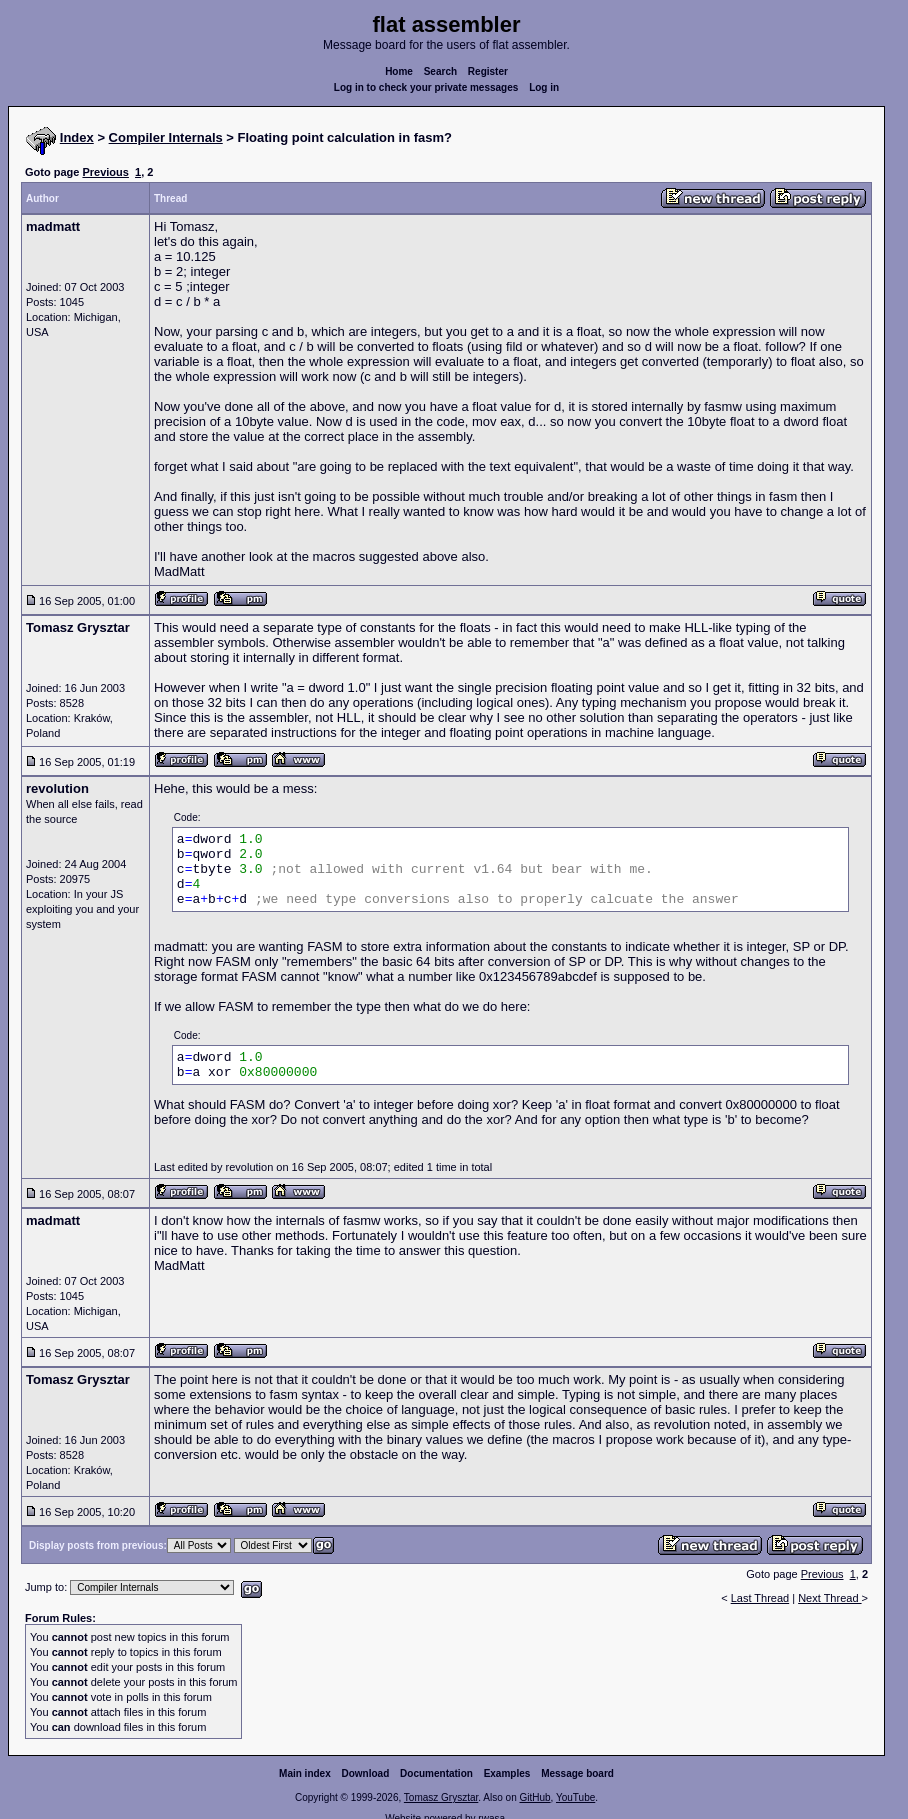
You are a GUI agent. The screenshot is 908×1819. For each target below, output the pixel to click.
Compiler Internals (166, 137)
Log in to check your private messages (426, 87)
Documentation (436, 1773)
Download (366, 1773)
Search (440, 71)
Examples (507, 1773)
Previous (105, 172)
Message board (577, 1773)
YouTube (575, 1797)
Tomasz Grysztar (441, 1797)
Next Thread (829, 1598)
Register (488, 71)
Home (399, 71)
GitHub (534, 1797)
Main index (305, 1773)
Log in (544, 87)
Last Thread (760, 1598)
